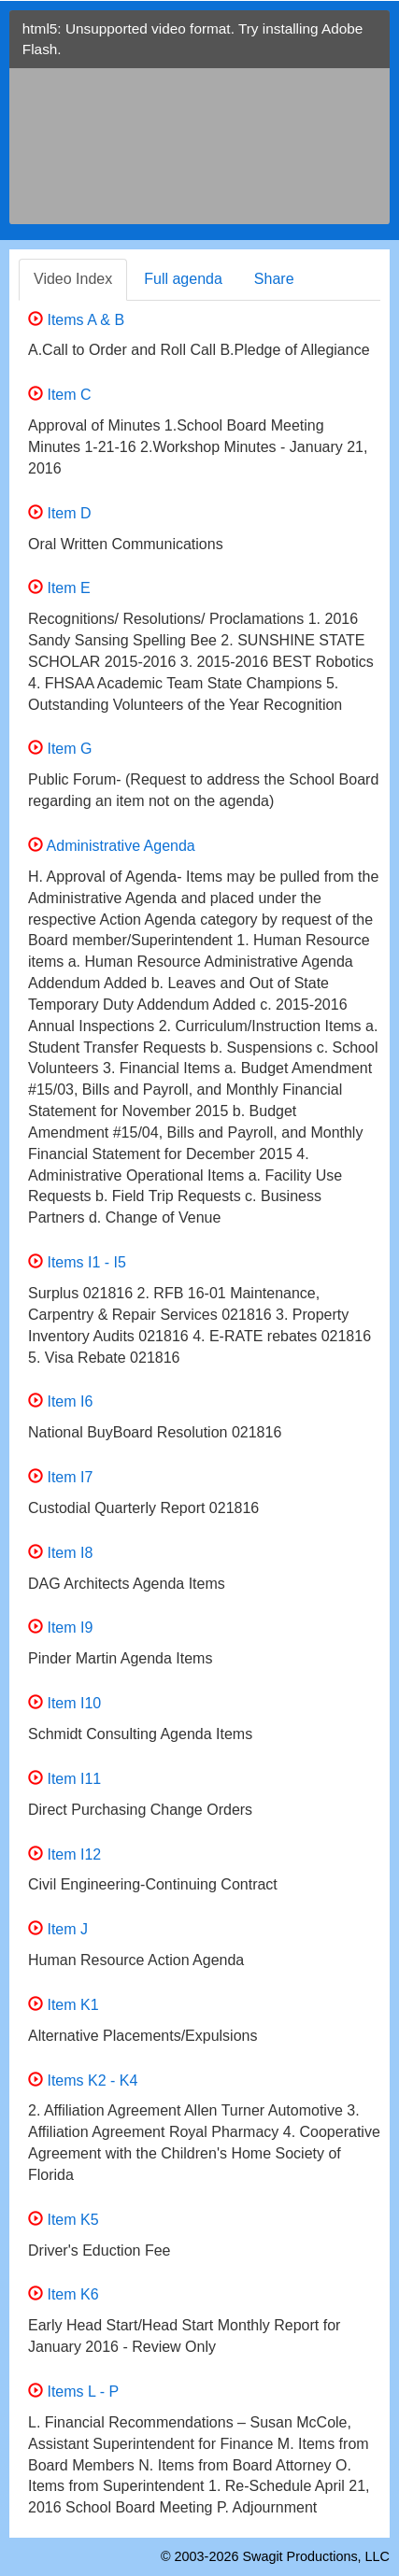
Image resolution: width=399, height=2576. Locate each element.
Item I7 (60, 1477)
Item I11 (64, 1779)
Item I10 (64, 1703)
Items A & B (76, 320)
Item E (59, 588)
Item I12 (64, 1854)
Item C (60, 395)
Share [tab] (274, 279)
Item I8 (60, 1553)
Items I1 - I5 (77, 1262)
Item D (60, 513)
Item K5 (63, 2220)
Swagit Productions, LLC (316, 2556)
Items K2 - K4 (82, 2080)
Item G (60, 749)
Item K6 (63, 2294)
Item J (58, 1929)
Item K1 (63, 2005)
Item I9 (60, 1627)
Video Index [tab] (73, 279)
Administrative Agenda (111, 846)
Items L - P (73, 2391)
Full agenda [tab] (183, 279)
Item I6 (60, 1401)
